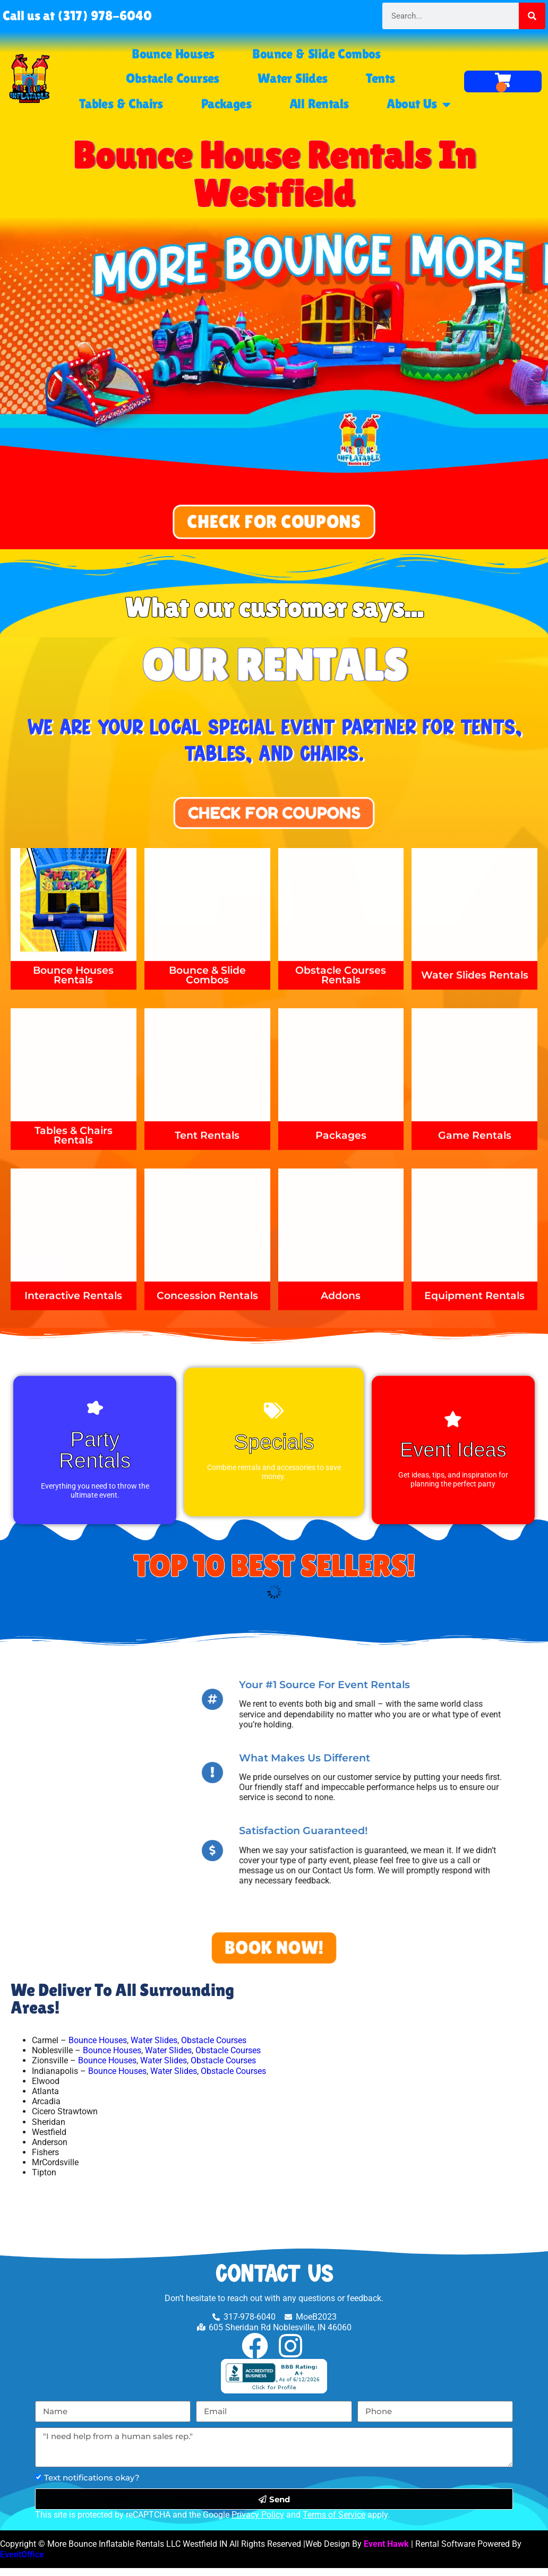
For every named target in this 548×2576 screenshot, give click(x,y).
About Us (418, 104)
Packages (226, 103)
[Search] (532, 16)
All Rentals (318, 103)
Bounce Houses (173, 54)
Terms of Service (334, 2523)
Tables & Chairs (121, 103)
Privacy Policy (258, 2523)
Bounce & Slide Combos (316, 54)
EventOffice (22, 2562)
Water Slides (293, 78)
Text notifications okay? (92, 2485)
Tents (380, 78)
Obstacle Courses (172, 78)
